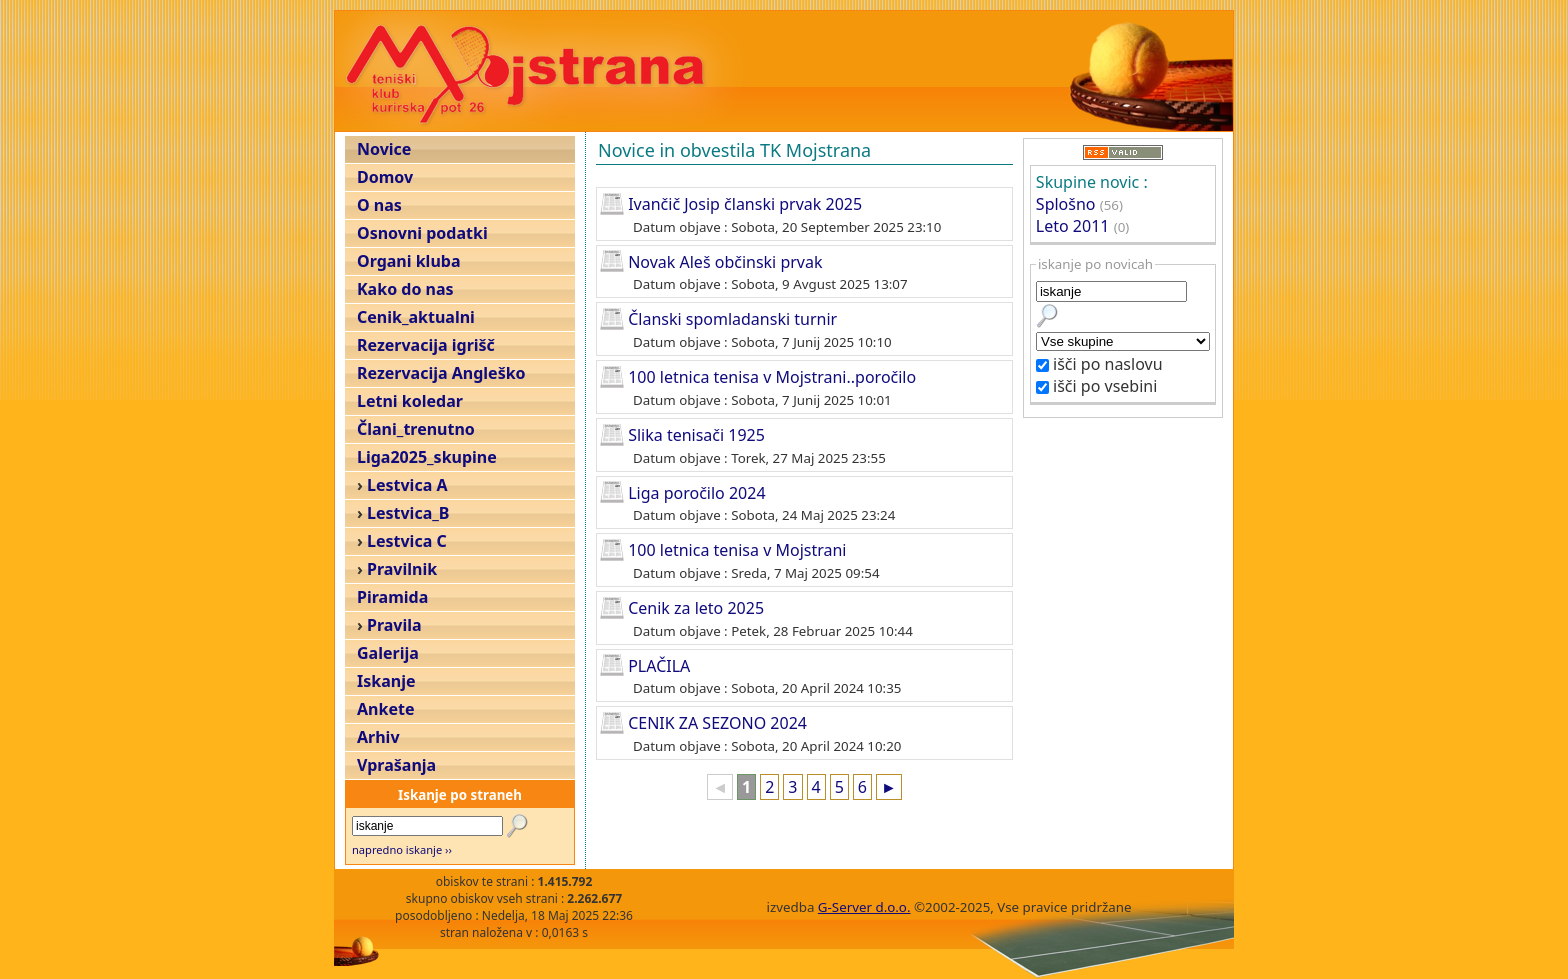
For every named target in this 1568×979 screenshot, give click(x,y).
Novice (384, 149)
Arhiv (378, 737)
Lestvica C (407, 541)
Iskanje (386, 681)
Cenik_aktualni (416, 317)
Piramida (392, 597)
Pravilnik (402, 569)
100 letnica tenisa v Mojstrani (737, 550)
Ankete (385, 709)
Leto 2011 (1073, 226)
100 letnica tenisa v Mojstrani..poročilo (772, 377)
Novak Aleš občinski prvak (725, 261)
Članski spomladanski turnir (732, 319)
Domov (385, 177)
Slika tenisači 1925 (696, 435)
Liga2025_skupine (427, 457)
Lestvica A (407, 485)
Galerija (388, 653)
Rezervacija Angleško (441, 373)
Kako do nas (405, 289)
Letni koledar (410, 401)
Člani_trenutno (416, 429)
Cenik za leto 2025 (696, 608)
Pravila (394, 625)
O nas (379, 205)
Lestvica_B (408, 513)
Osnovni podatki (422, 233)
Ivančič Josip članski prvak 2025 (745, 204)
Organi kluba (408, 261)
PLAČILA (659, 665)
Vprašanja (396, 765)
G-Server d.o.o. (864, 907)
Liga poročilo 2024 (696, 492)
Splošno (1066, 204)
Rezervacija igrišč (426, 345)
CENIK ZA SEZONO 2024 (717, 723)
